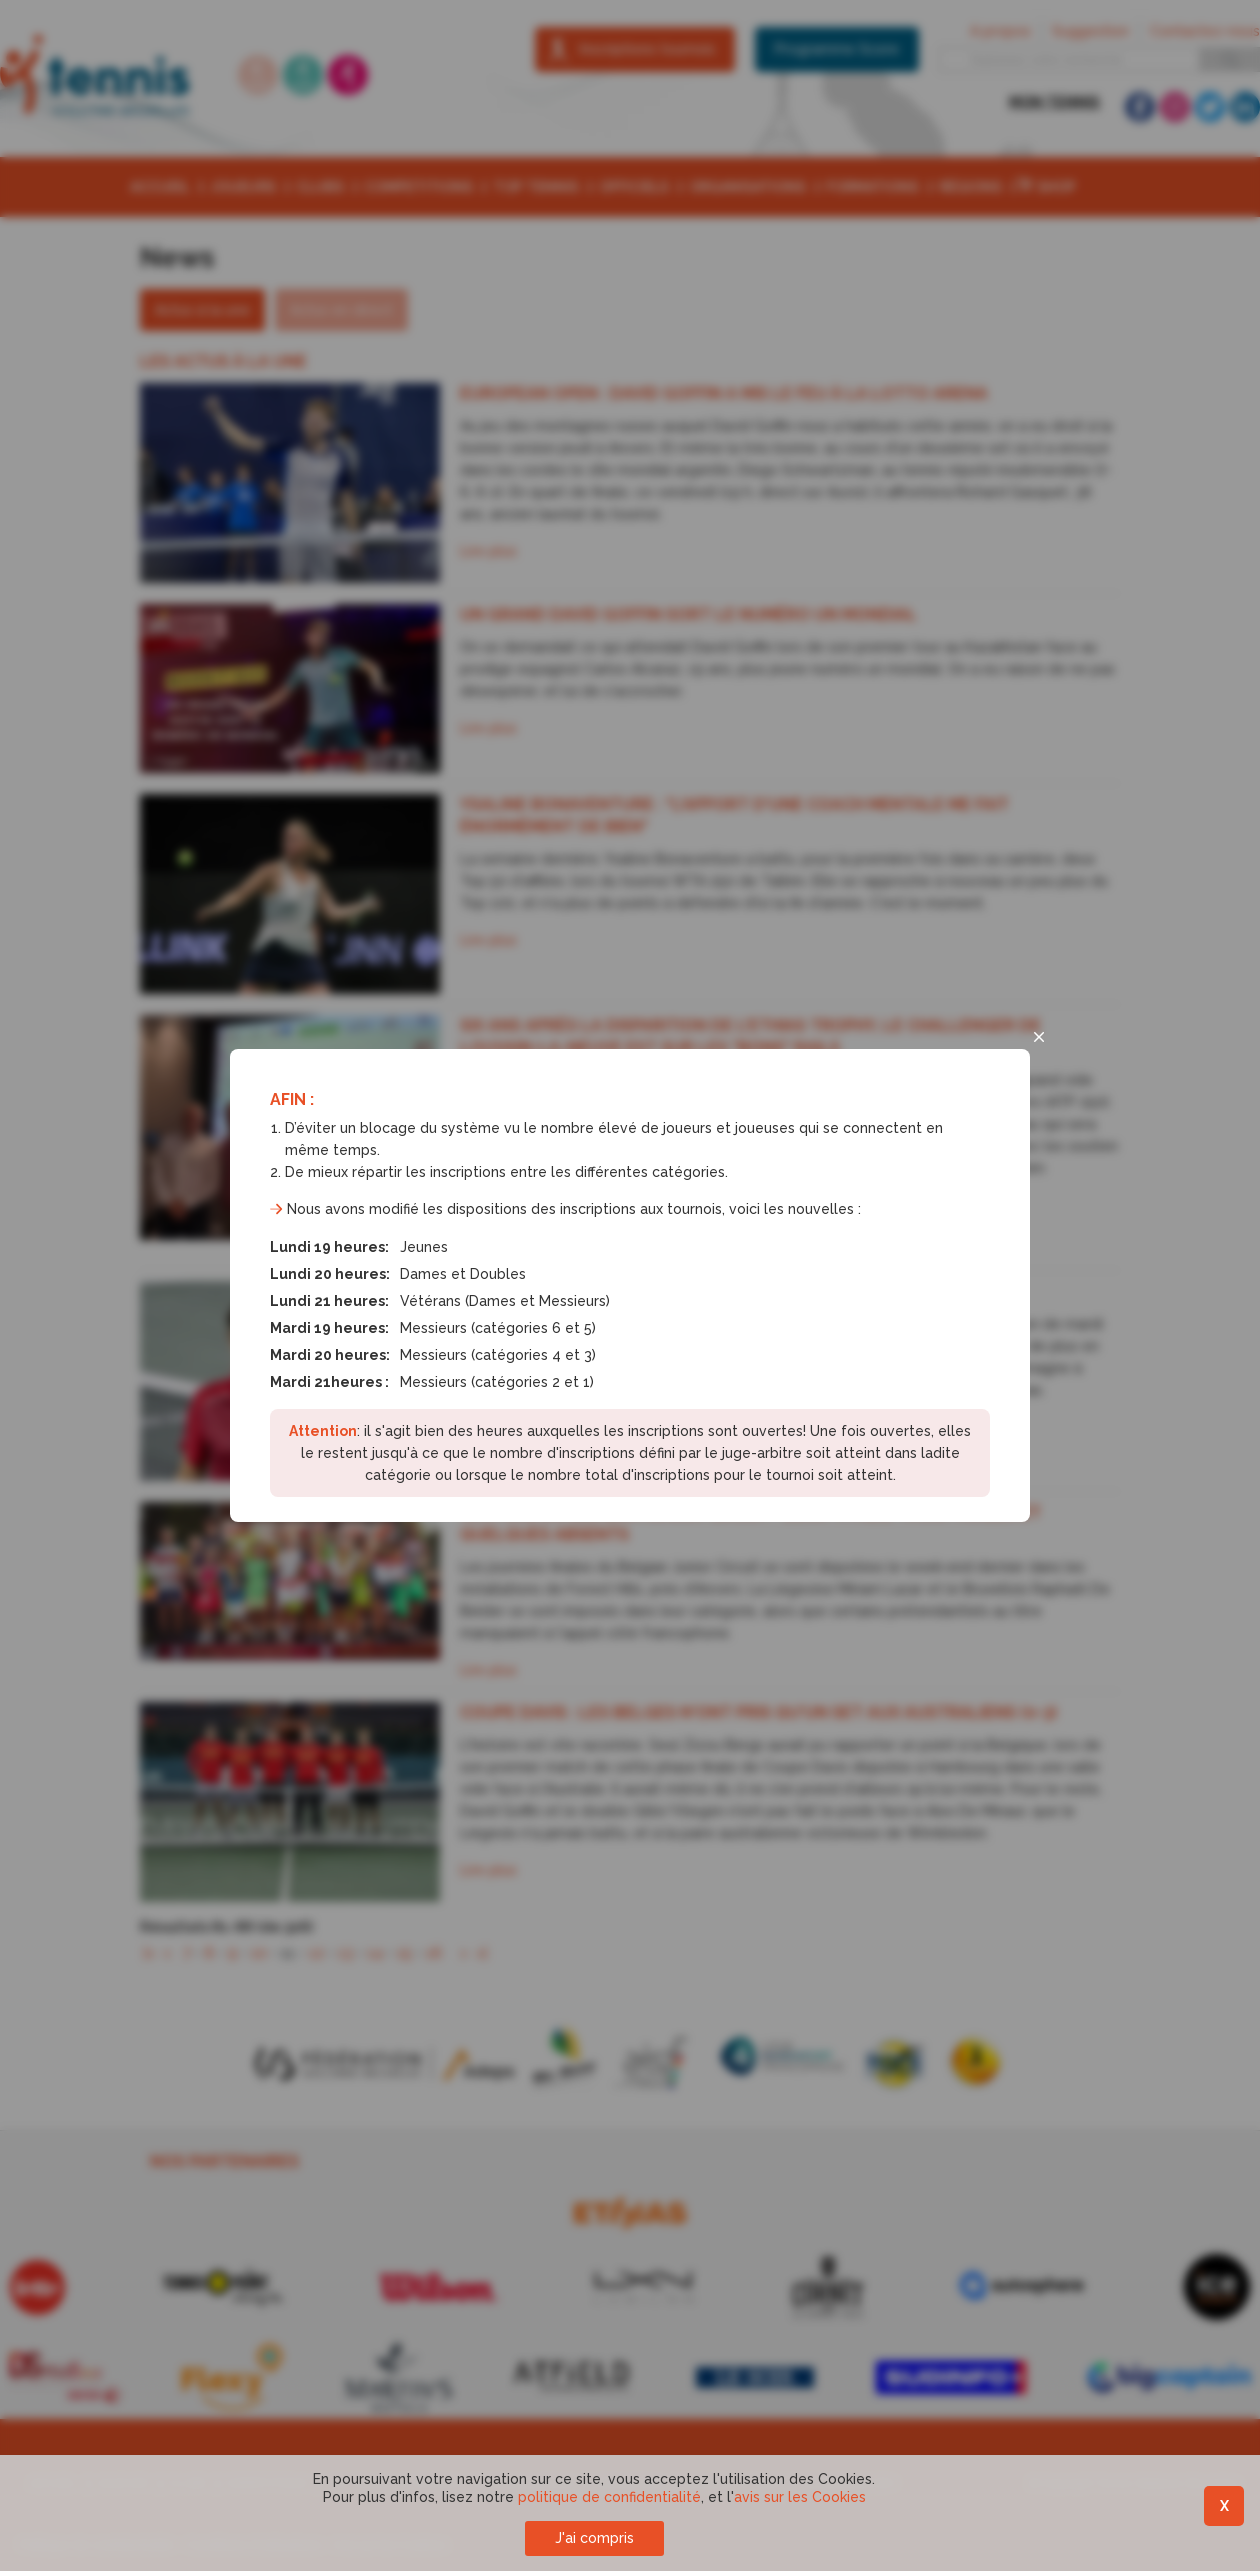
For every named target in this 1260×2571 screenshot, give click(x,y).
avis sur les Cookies (800, 2497)
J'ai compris (594, 2538)
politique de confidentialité (609, 2497)
